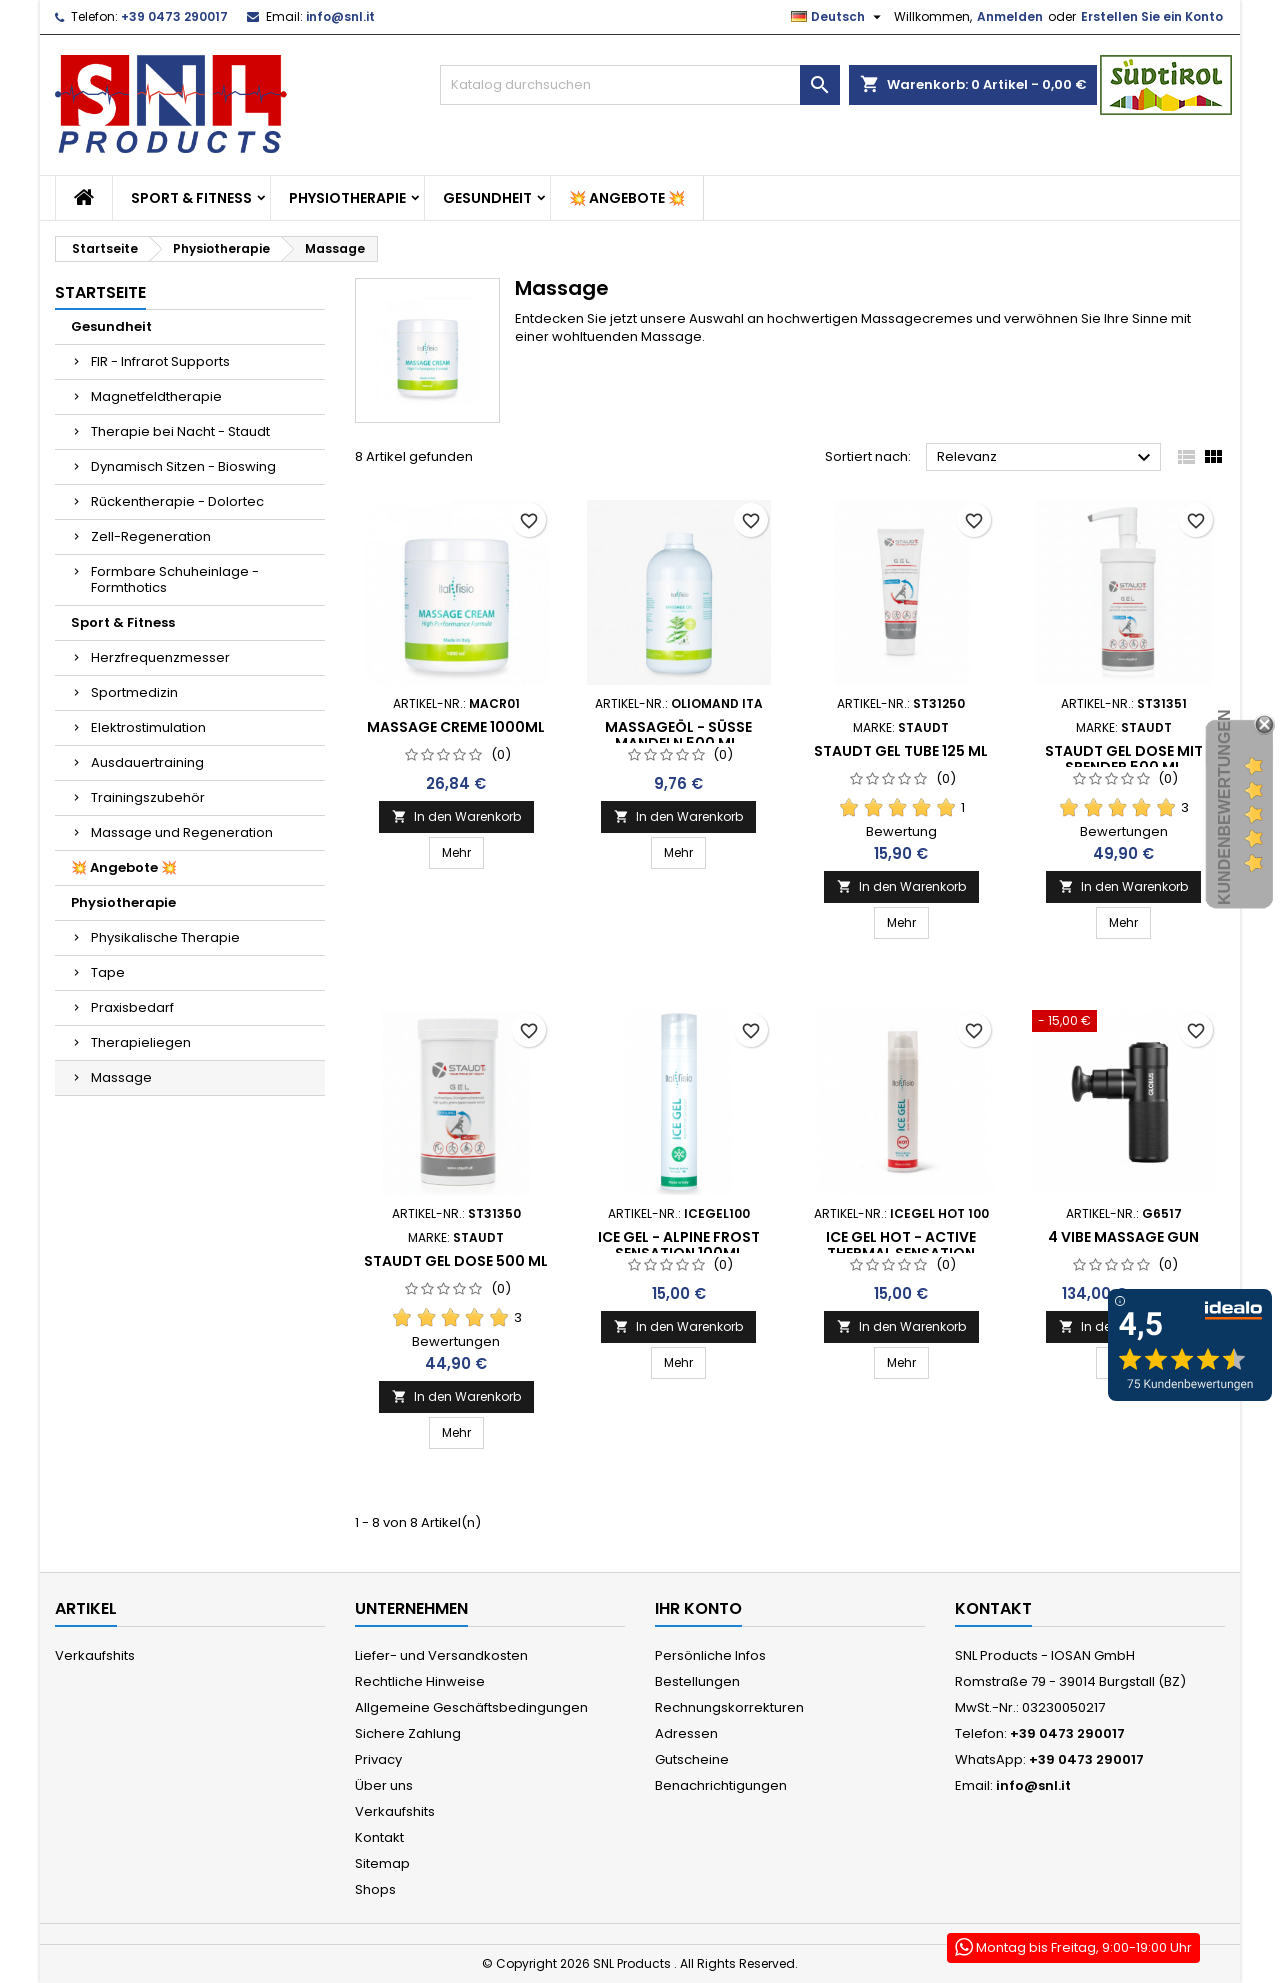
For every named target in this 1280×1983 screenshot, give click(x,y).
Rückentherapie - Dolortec (177, 501)
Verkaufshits (95, 1655)
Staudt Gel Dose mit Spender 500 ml (1124, 759)
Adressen (686, 1733)
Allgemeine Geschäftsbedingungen (471, 1707)
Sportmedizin (134, 692)
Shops (375, 1889)
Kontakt (379, 1837)
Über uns (384, 1785)
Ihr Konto (698, 1608)
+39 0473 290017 (174, 16)
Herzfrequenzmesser (160, 657)
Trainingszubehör (148, 797)
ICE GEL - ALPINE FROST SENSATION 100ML (679, 1245)
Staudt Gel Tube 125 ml (901, 751)
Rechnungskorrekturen (729, 1707)
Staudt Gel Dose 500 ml (456, 1261)
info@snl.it (340, 16)
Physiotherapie (347, 198)
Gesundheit (487, 198)
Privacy (378, 1759)
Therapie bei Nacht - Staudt (180, 431)
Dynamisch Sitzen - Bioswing (183, 466)
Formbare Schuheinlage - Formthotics (175, 579)
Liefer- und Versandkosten (441, 1655)
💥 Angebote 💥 (627, 198)
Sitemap (382, 1863)
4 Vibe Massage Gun (1123, 1237)
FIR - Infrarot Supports (160, 361)
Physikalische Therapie (165, 937)
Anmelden (1010, 16)
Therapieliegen (141, 1042)
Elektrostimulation (148, 727)
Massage (121, 1077)
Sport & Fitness (191, 198)
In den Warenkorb (456, 816)
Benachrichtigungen (721, 1785)
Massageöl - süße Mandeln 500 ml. (678, 735)
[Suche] (640, 85)
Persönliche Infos (710, 1655)
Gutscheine (692, 1759)
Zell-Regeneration (151, 536)
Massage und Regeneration (182, 832)
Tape (108, 972)
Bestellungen (697, 1681)
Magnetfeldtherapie (156, 396)
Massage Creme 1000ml (456, 727)
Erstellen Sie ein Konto (1152, 16)
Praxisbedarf (132, 1007)
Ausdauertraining (147, 762)
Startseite (100, 292)
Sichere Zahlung (408, 1733)
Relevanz (1046, 458)
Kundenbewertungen (1224, 807)
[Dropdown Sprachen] (838, 17)
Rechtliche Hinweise (420, 1681)
